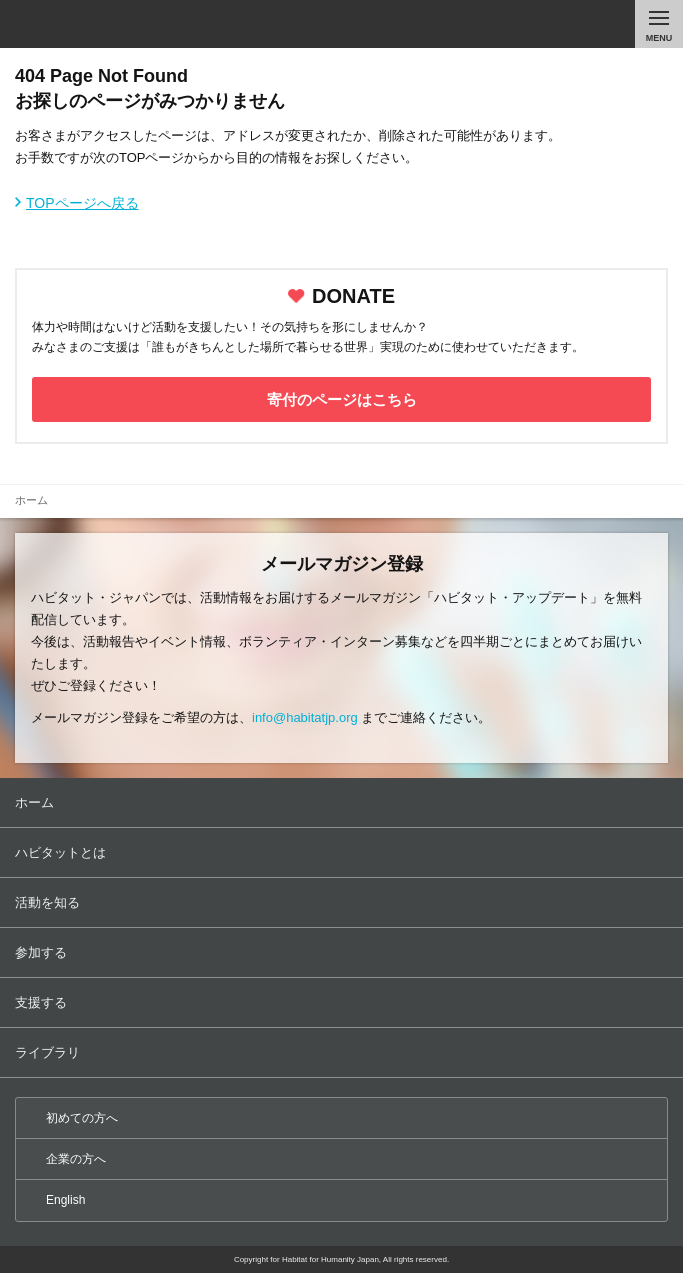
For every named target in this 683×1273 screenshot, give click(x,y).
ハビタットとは (343, 852)
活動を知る (343, 902)
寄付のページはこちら (342, 399)
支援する (343, 1002)
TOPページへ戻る (82, 203)
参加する (343, 952)
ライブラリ (343, 1052)
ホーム (343, 802)
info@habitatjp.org (305, 717)
